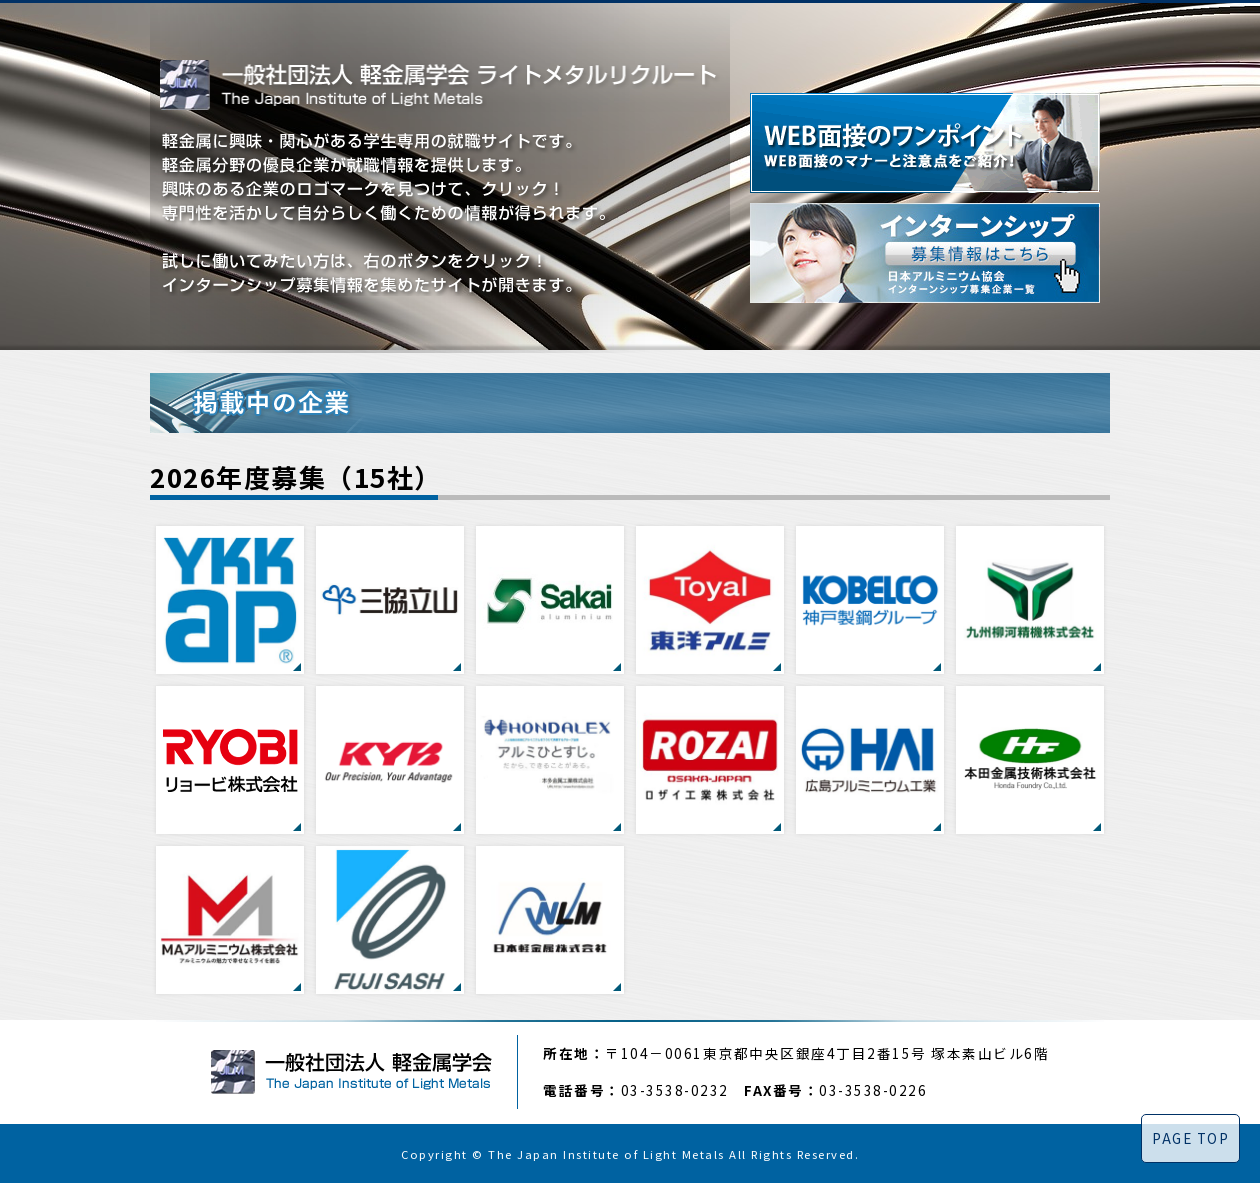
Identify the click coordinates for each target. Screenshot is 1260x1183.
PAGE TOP (1190, 1138)
